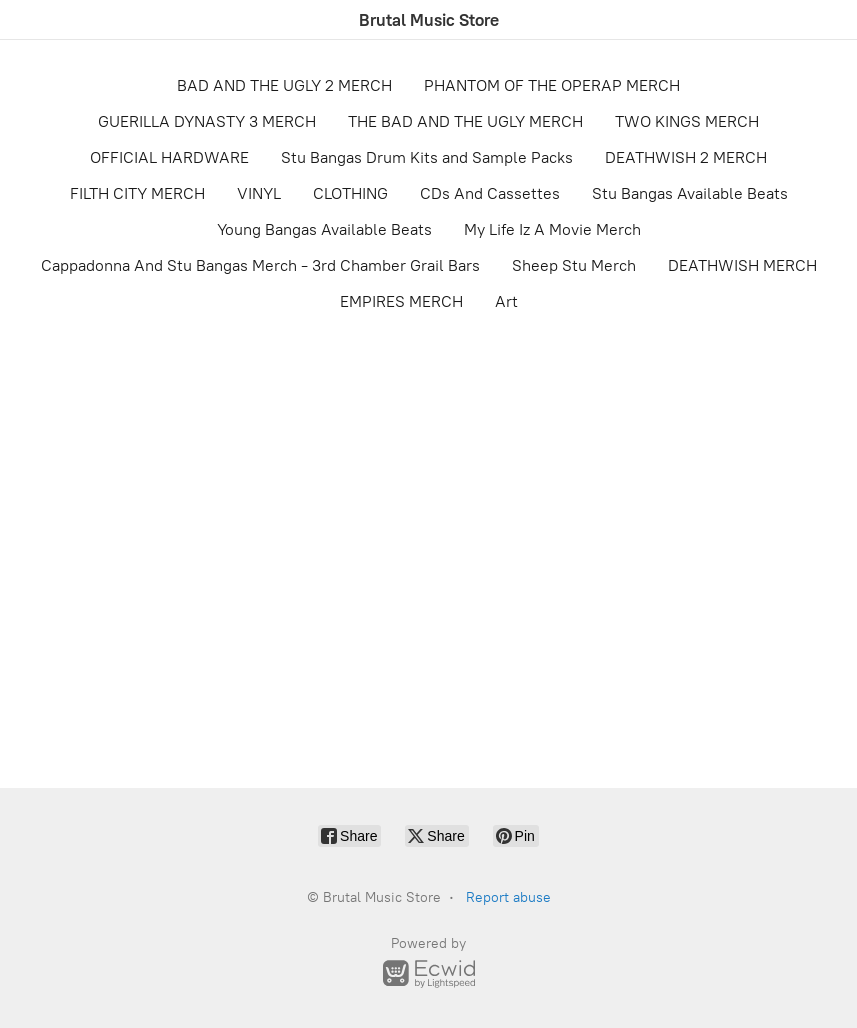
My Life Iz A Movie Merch (552, 229)
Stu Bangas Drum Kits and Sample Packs (427, 157)
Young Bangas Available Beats (324, 229)
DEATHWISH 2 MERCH (686, 157)
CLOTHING (350, 193)
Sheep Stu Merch (574, 265)
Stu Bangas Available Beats (690, 193)
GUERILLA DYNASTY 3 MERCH (207, 121)
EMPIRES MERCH (401, 301)
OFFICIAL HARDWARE (169, 157)
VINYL (259, 193)
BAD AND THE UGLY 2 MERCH (284, 85)
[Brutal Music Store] (429, 20)
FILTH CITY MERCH (137, 193)
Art (506, 301)
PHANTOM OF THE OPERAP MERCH (552, 85)
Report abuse (508, 897)
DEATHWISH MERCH (742, 265)
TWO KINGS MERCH (687, 121)
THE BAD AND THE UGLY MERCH (465, 121)
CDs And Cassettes (490, 193)
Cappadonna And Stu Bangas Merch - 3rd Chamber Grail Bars (260, 265)
